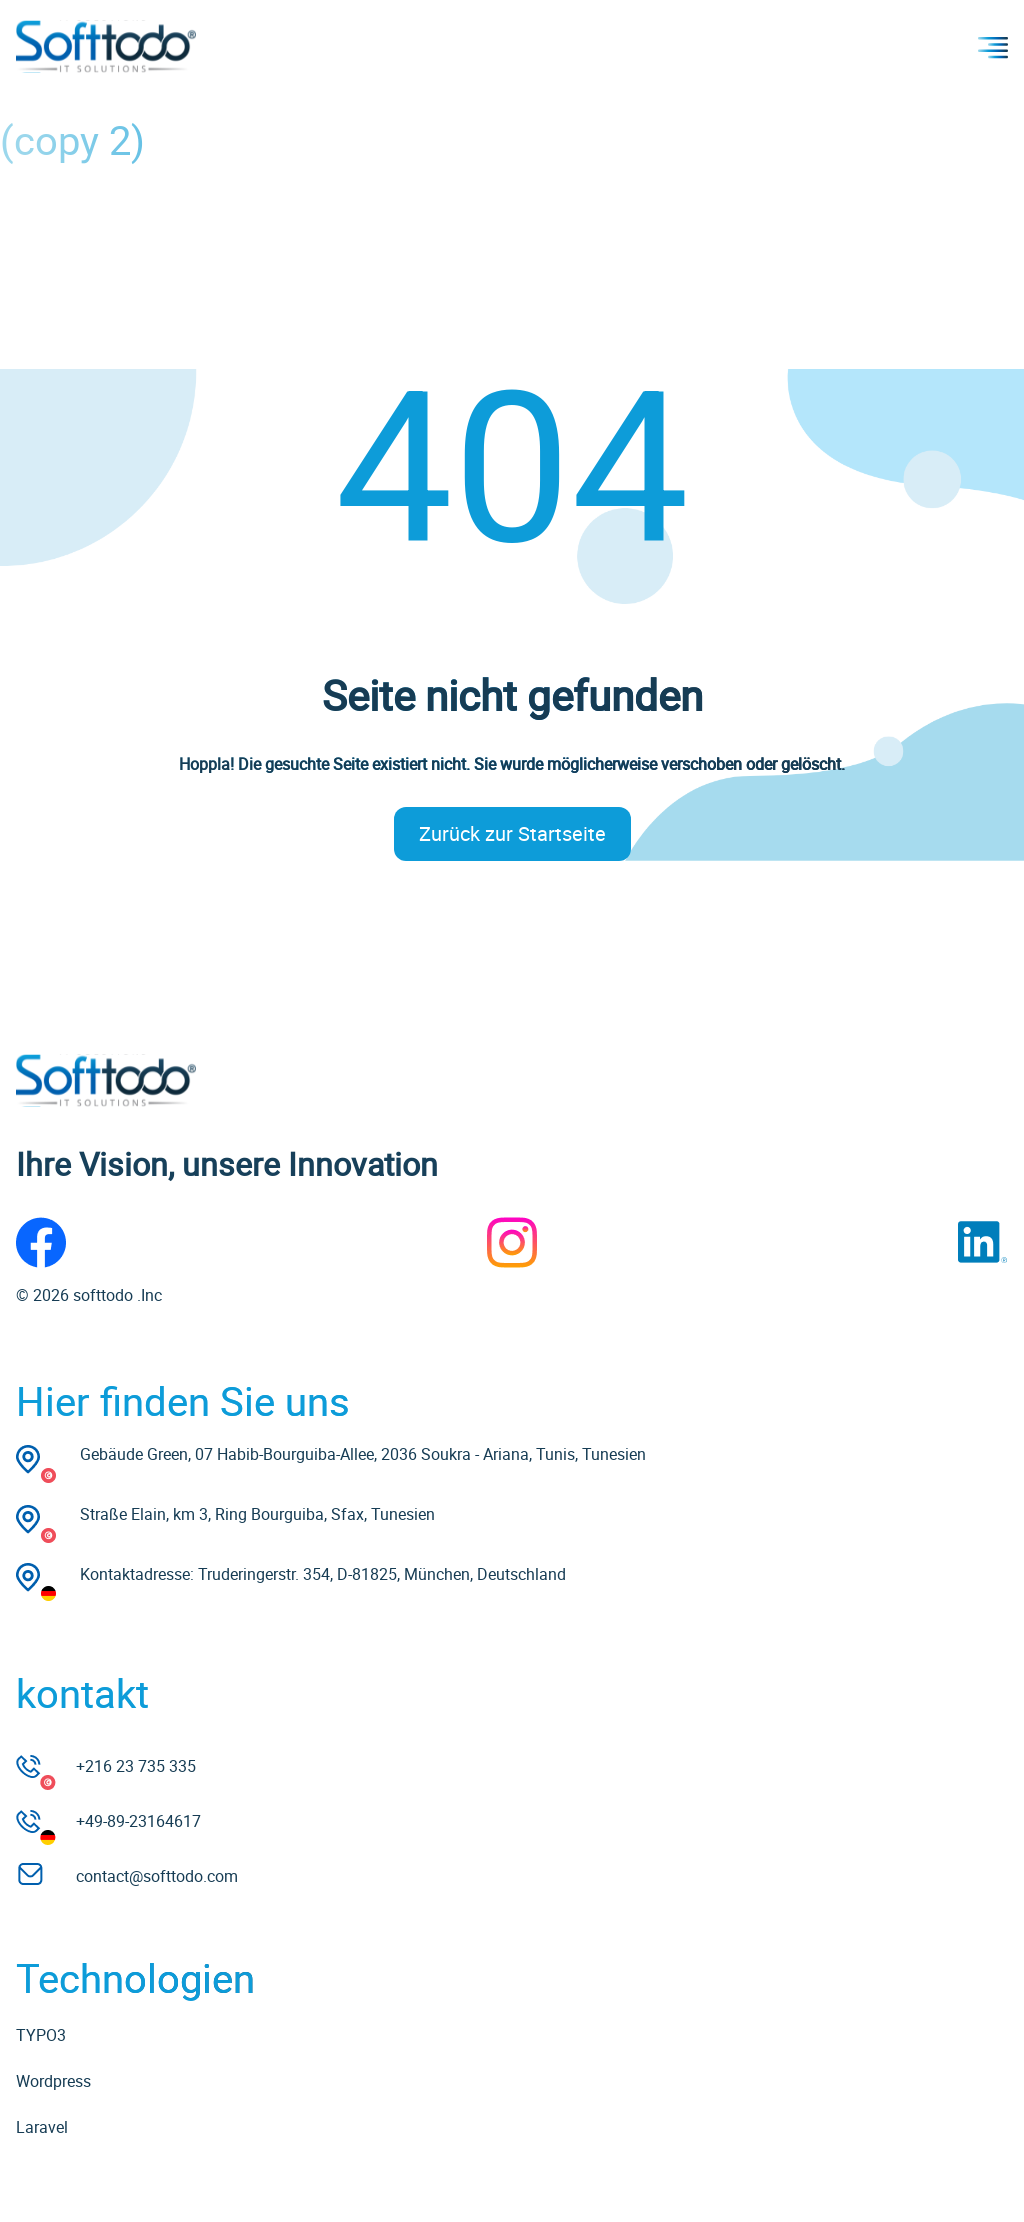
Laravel (42, 2127)
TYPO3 (41, 2035)
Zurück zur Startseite (512, 833)
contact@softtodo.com (157, 1876)
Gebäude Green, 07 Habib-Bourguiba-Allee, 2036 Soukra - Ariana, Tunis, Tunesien (363, 1454)
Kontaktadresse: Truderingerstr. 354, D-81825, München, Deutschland (323, 1574)
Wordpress (53, 2081)
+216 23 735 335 (136, 1766)
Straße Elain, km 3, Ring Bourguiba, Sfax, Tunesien (257, 1514)
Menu (993, 47)
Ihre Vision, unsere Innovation (227, 1163)
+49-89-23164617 (138, 1821)
